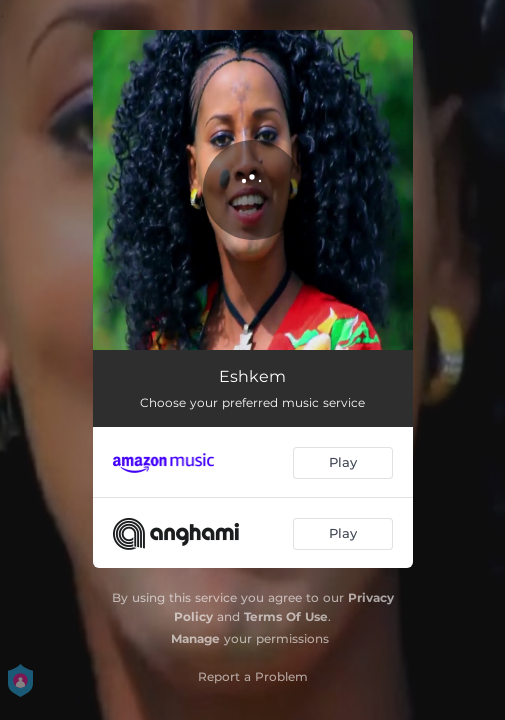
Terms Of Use (286, 616)
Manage (195, 638)
